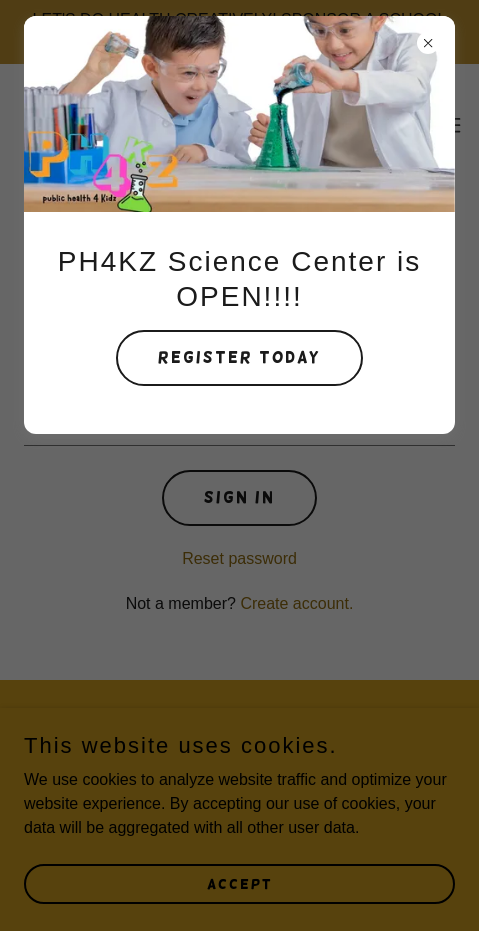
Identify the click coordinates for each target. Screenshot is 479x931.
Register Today (239, 357)
